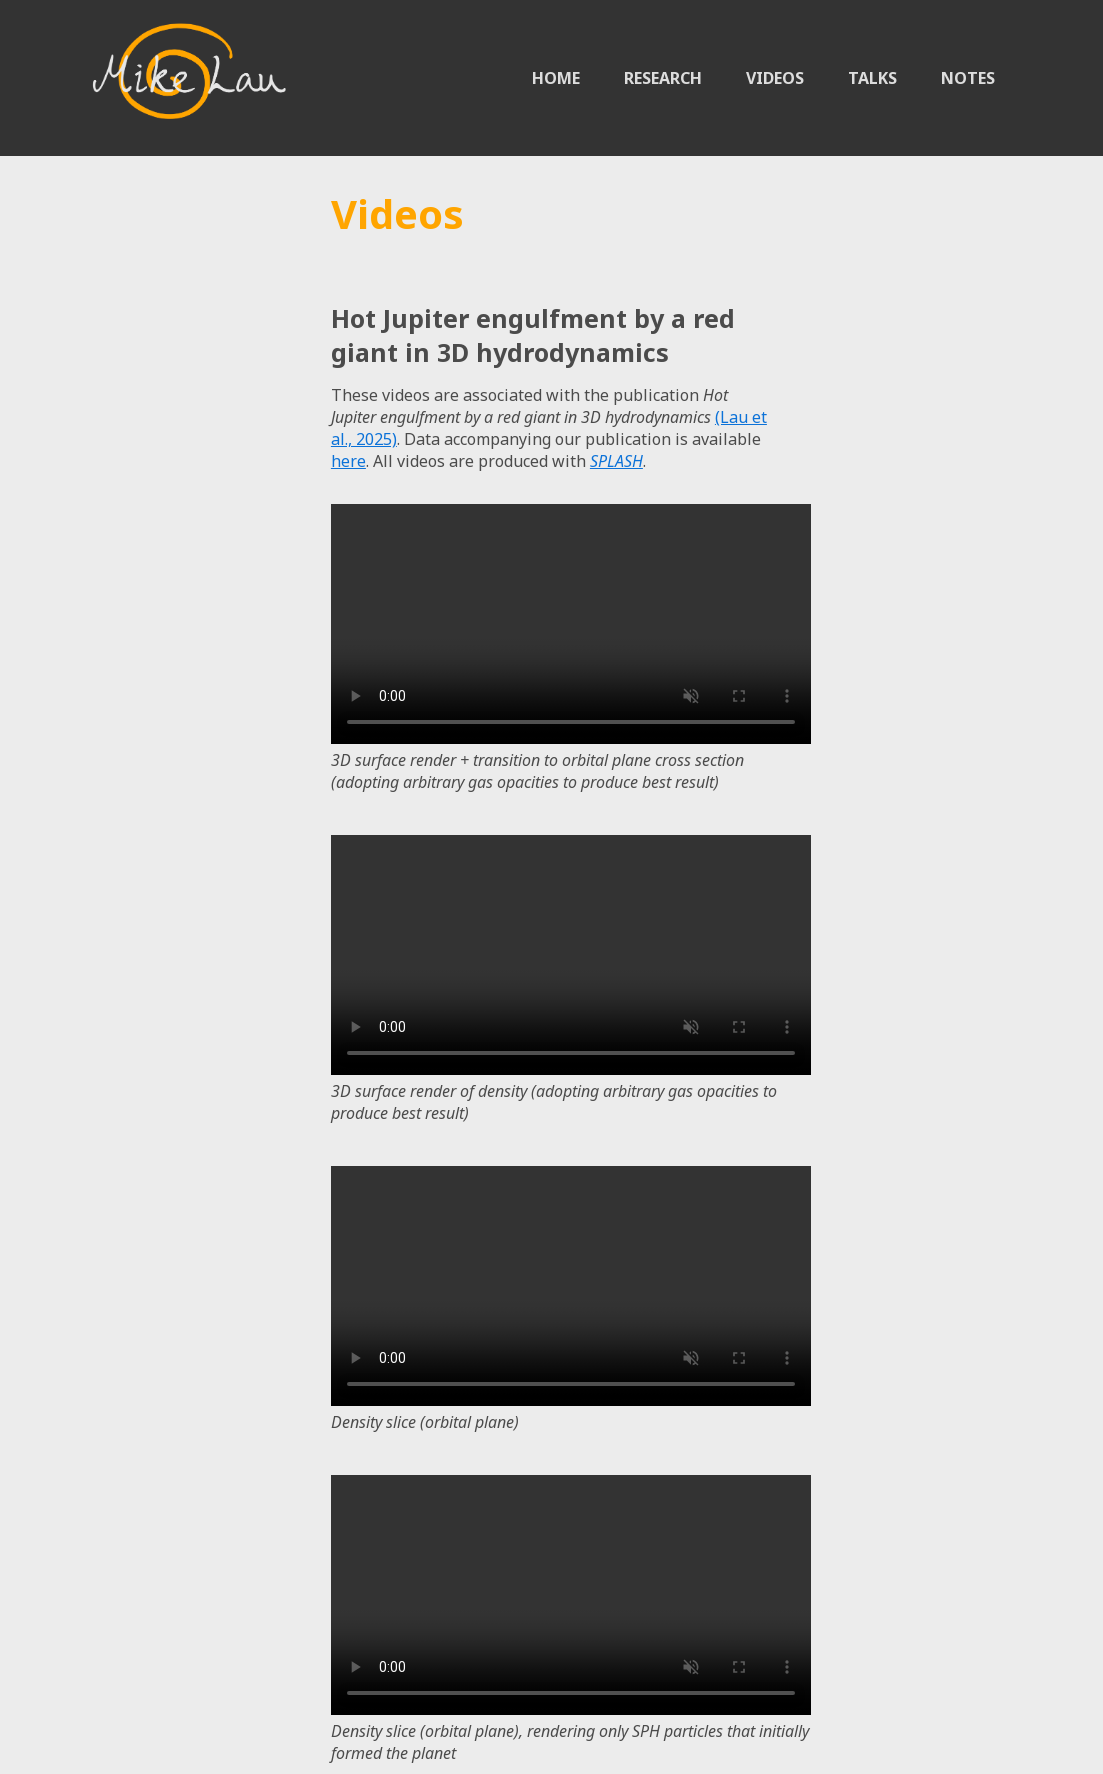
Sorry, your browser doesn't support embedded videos (571, 624)
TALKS (872, 78)
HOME (556, 78)
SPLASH (616, 461)
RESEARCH (663, 78)
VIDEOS (775, 78)
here (348, 461)
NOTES (968, 78)
